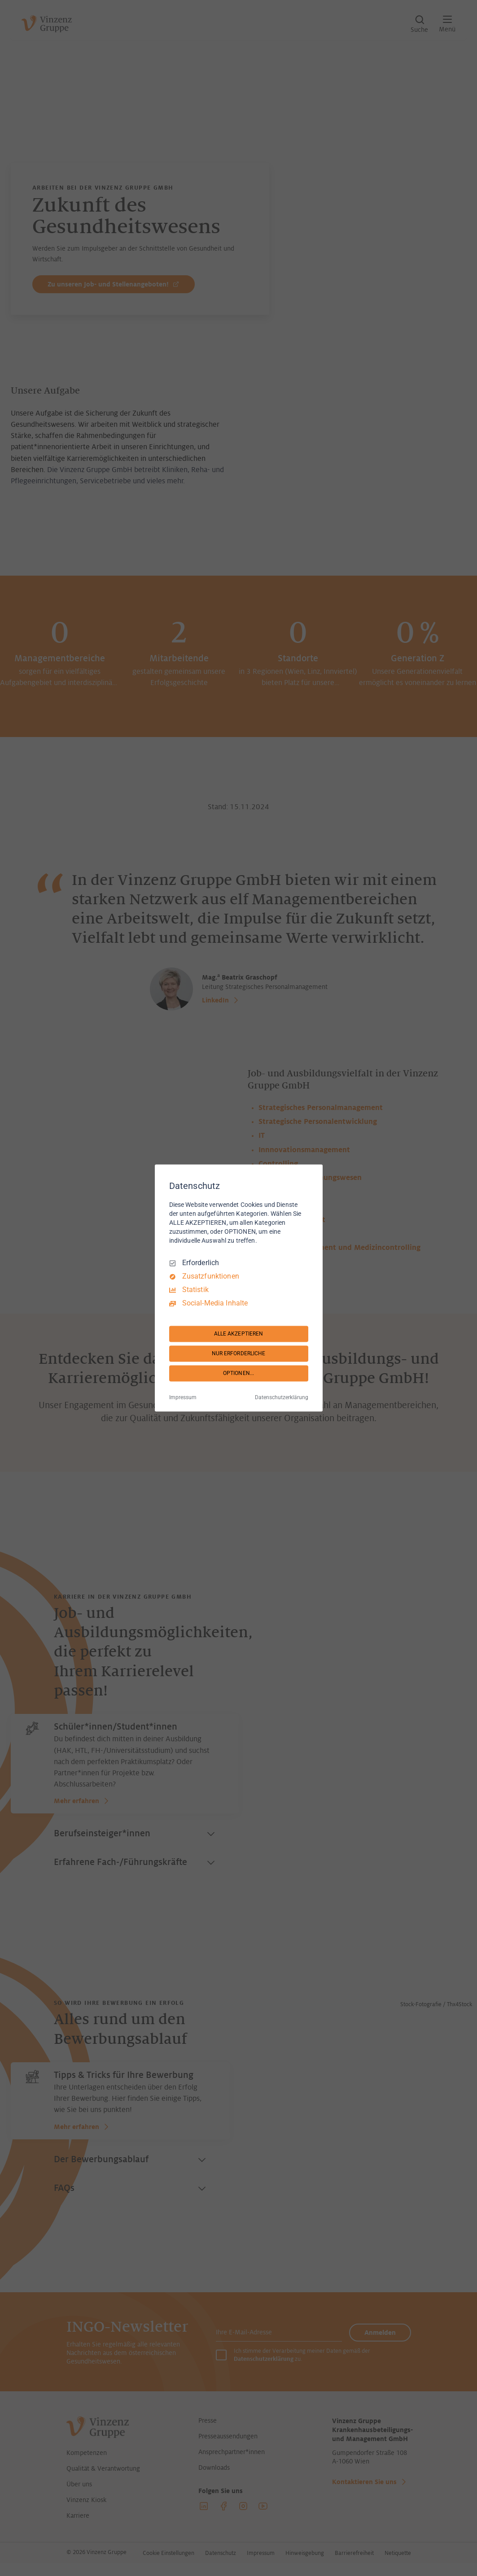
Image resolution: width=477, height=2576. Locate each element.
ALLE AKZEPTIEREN (238, 1334)
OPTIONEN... (238, 1373)
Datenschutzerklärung (281, 1398)
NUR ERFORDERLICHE (239, 1353)
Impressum (183, 1398)
